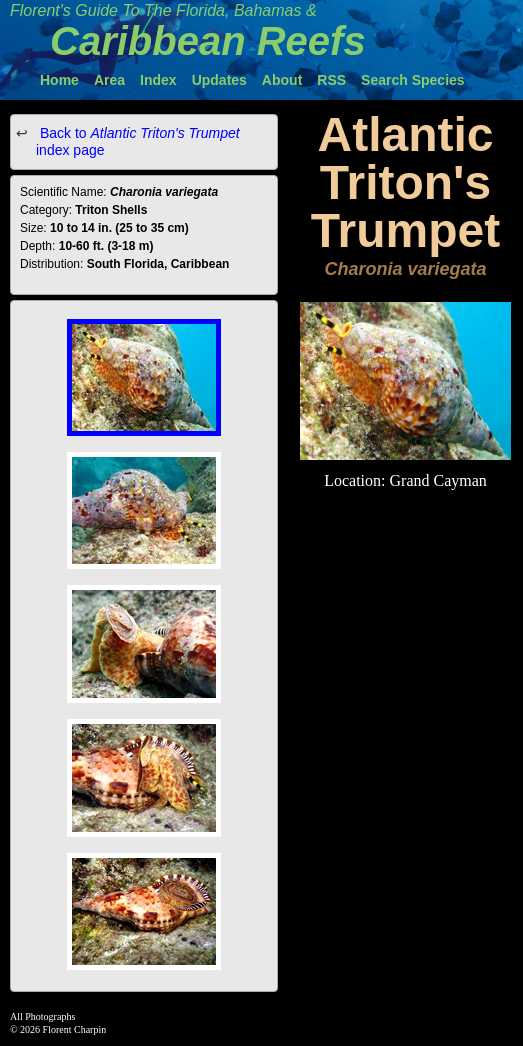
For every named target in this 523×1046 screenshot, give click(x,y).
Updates (219, 80)
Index (158, 80)
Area (109, 80)
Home (59, 80)
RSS (331, 80)
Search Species (413, 80)
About (282, 80)
